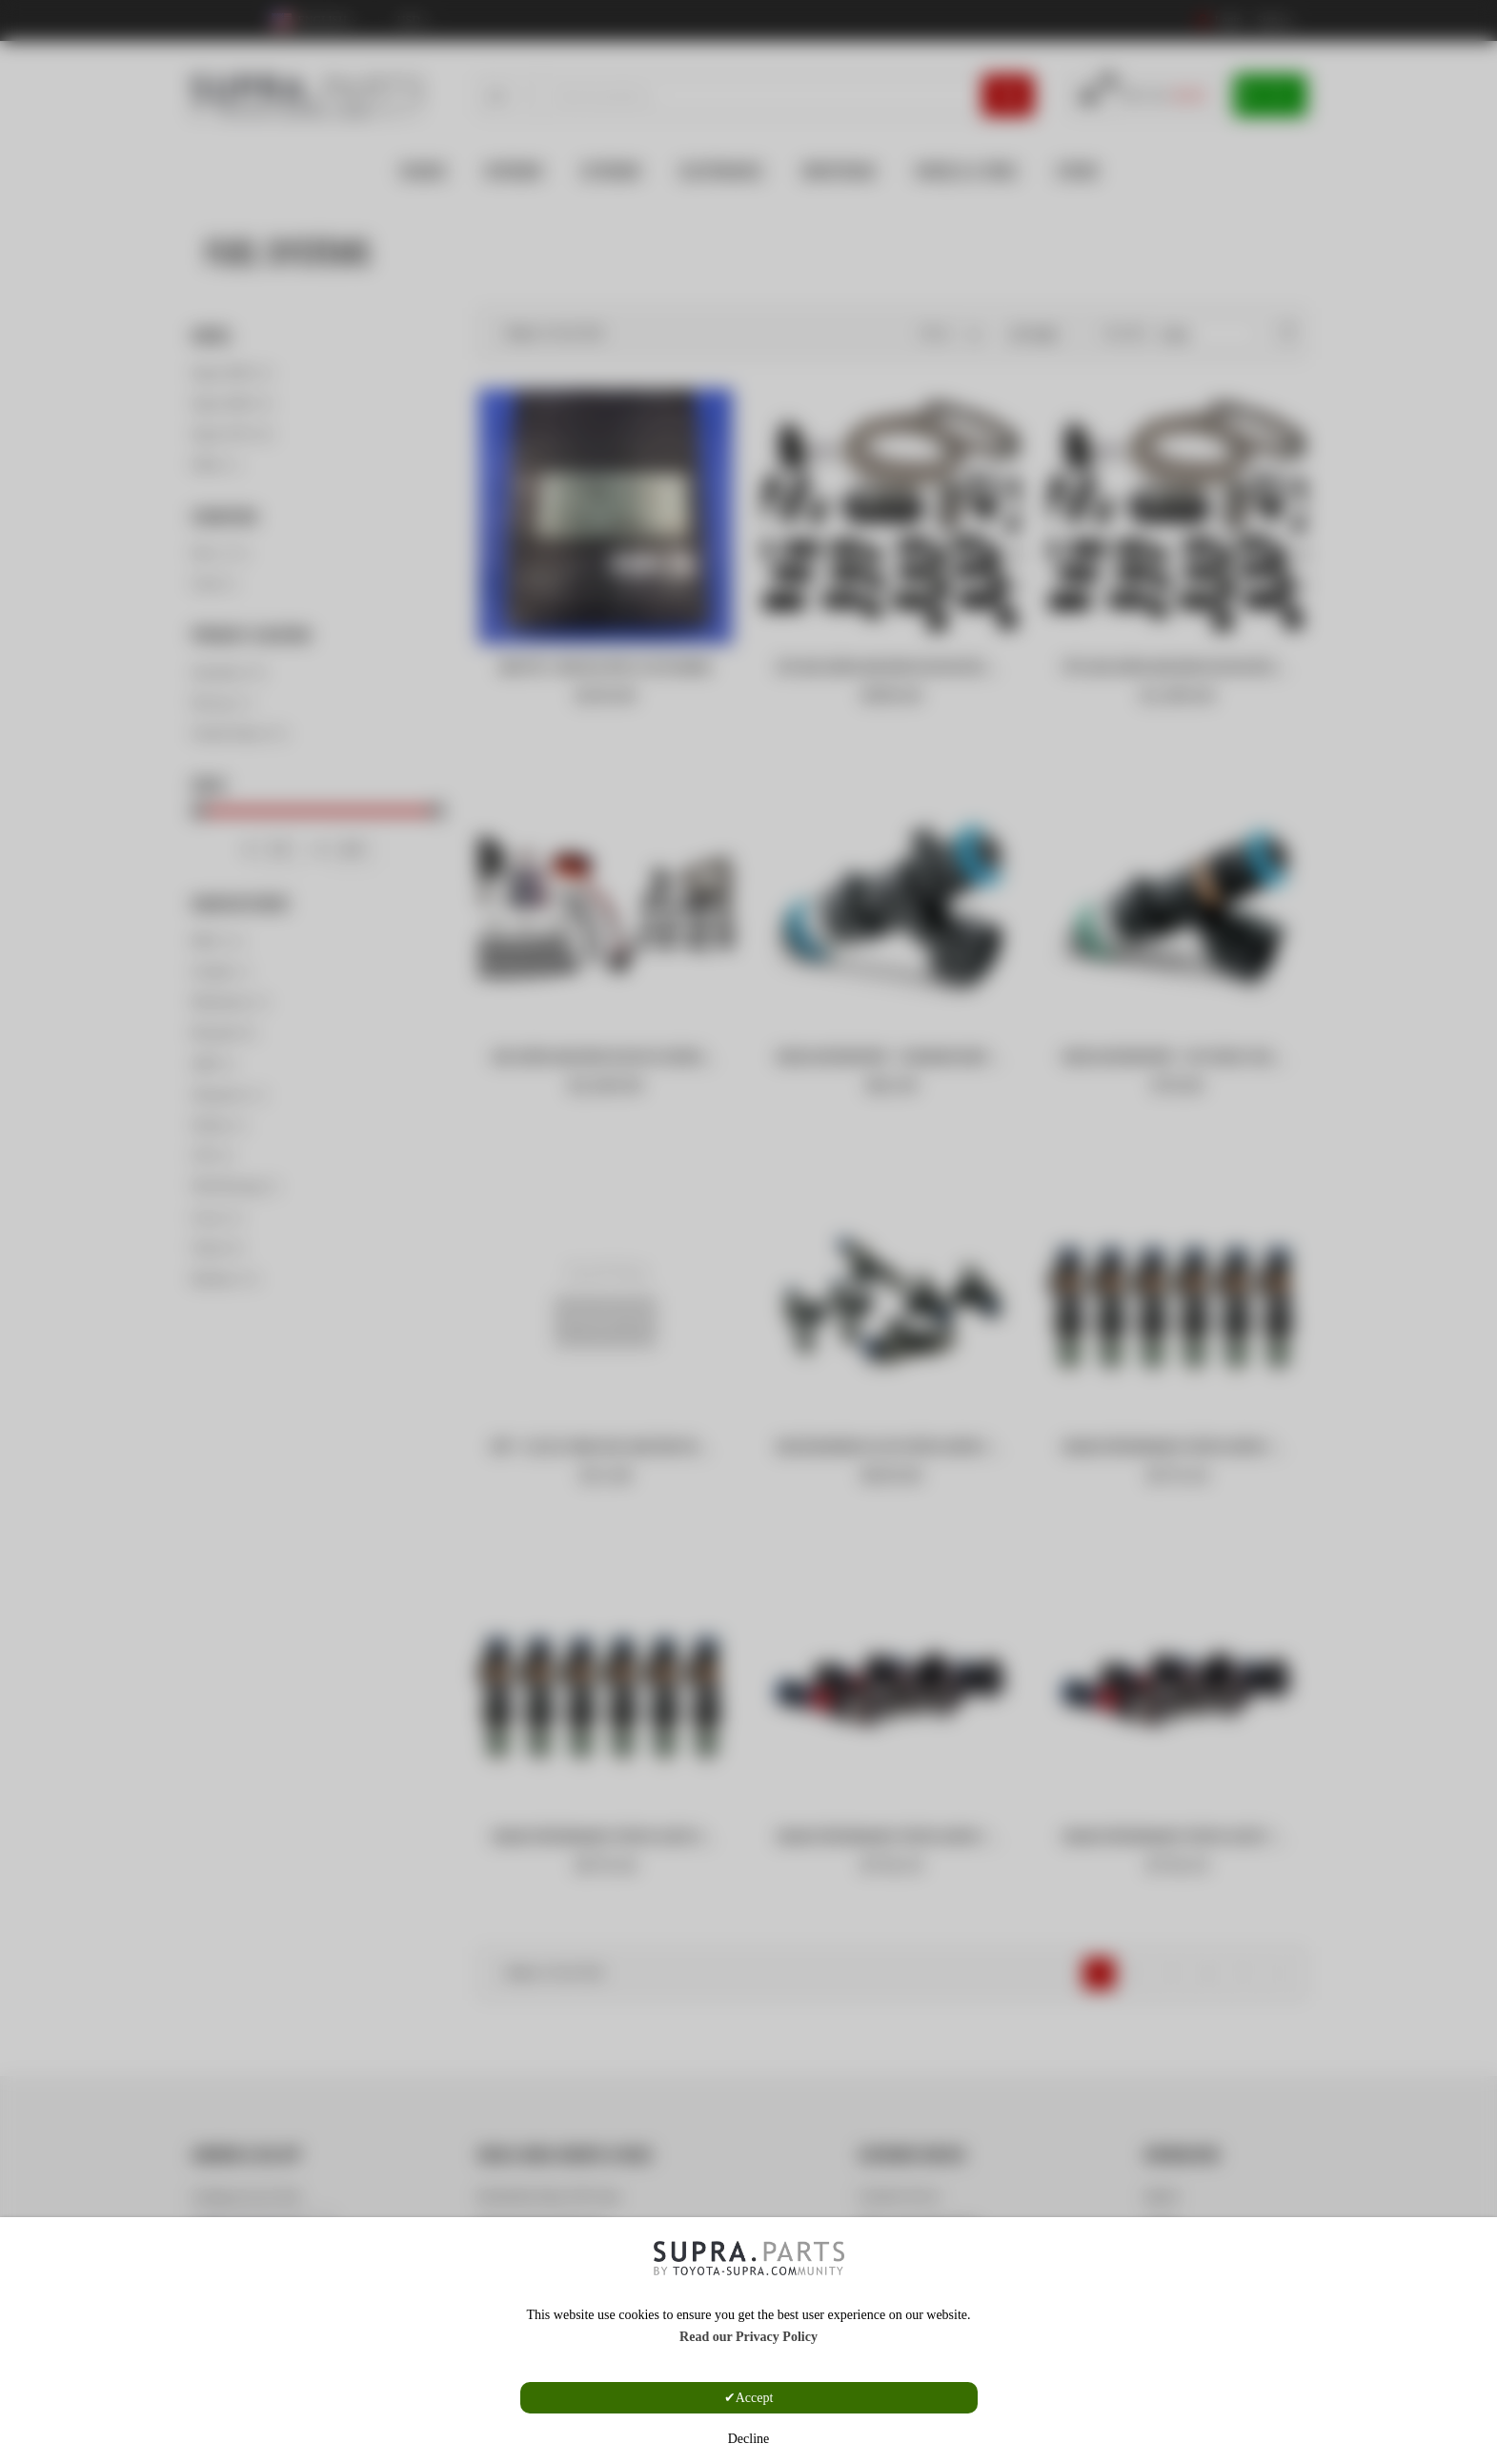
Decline (749, 2439)
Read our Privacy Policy (748, 2337)
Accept (755, 2398)
